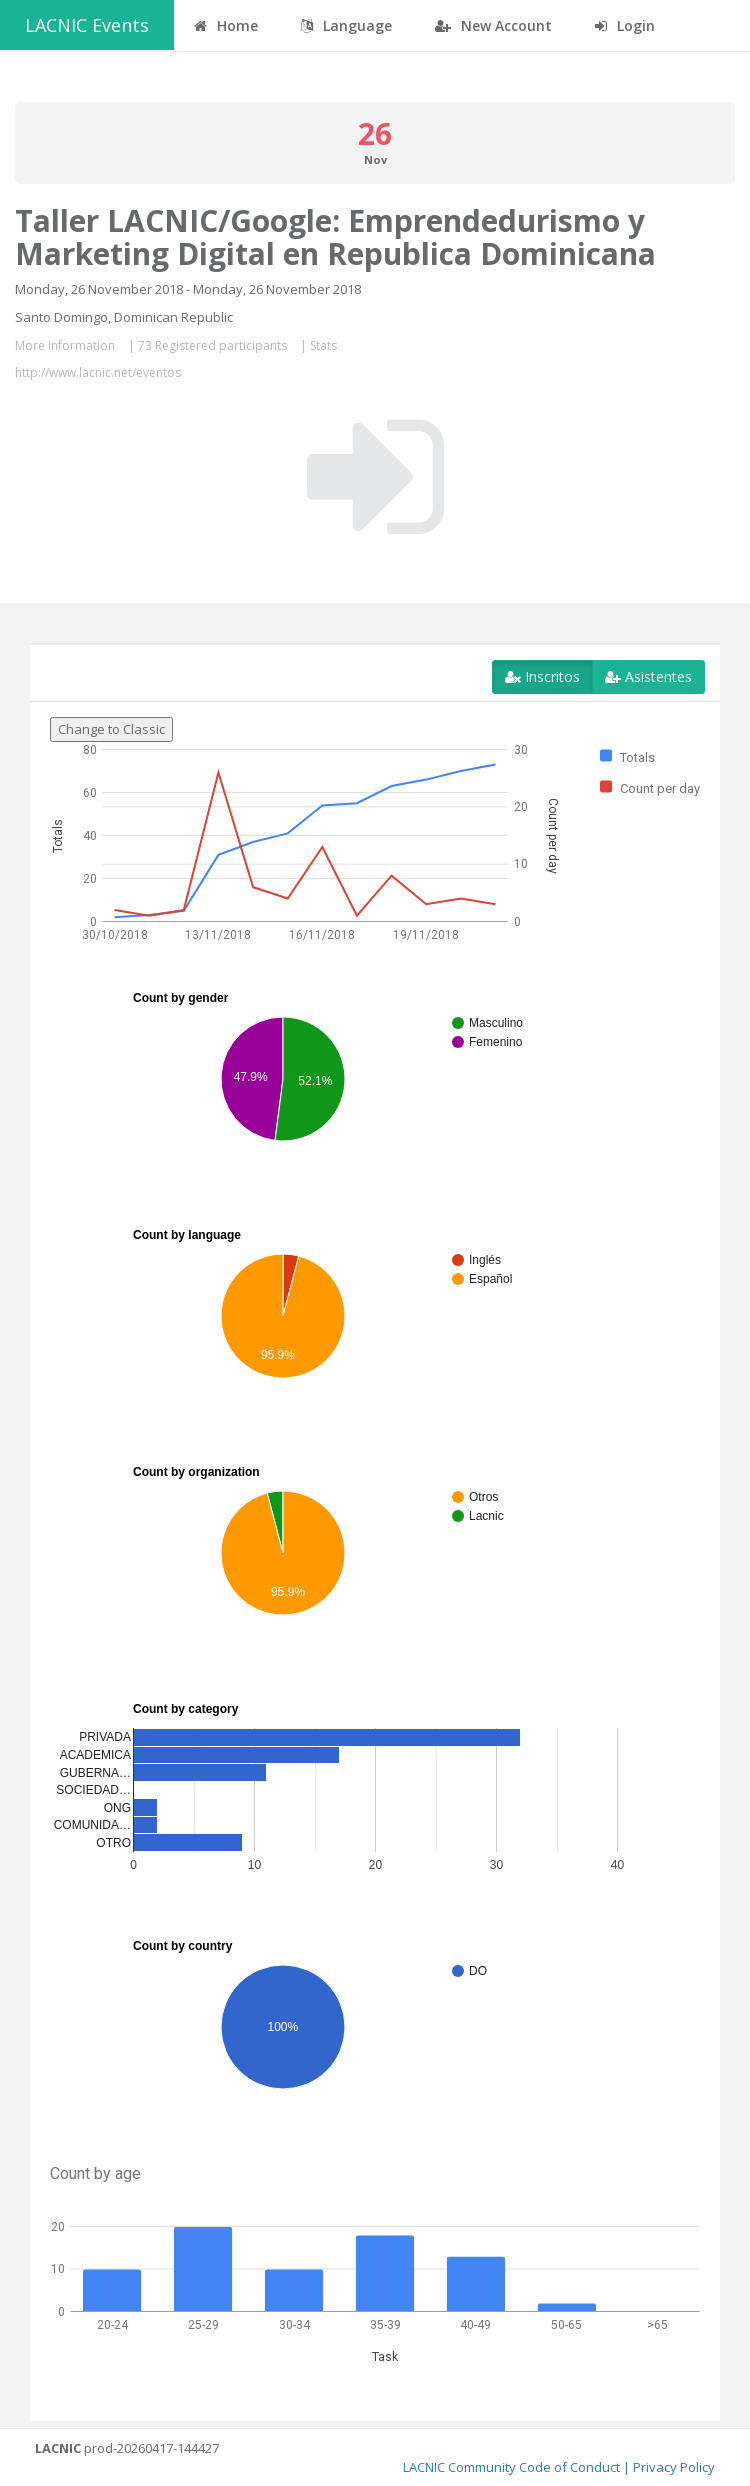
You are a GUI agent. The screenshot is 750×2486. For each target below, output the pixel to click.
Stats (323, 345)
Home (226, 25)
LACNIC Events (87, 25)
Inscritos (542, 676)
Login (625, 25)
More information (65, 345)
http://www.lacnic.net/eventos (98, 372)
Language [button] (346, 25)
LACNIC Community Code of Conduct (511, 2467)
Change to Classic (111, 729)
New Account (493, 25)
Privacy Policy (674, 2467)
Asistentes (648, 676)
